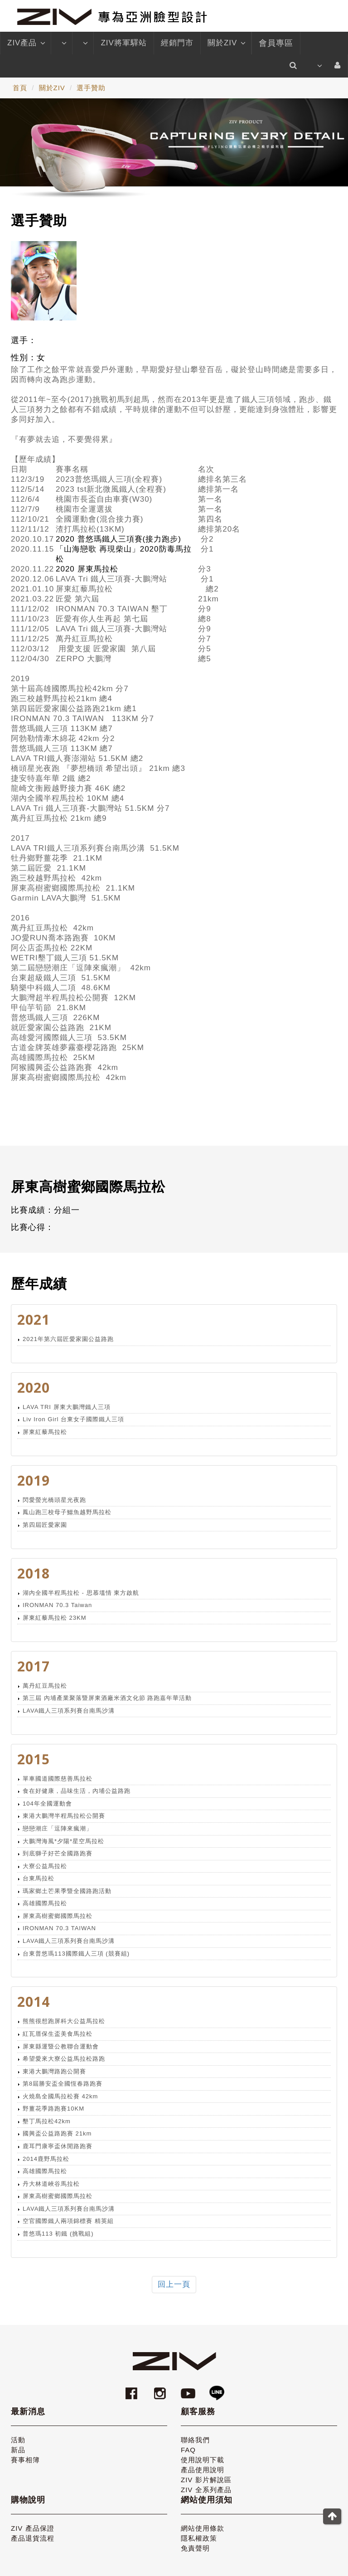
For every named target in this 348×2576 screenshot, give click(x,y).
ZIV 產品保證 (32, 2528)
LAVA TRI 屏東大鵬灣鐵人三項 (67, 1407)
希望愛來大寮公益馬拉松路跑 (64, 2058)
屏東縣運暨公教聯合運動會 (61, 2046)
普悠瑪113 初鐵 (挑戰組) (58, 2233)
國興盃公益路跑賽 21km (57, 2133)
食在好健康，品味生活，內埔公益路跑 (76, 1790)
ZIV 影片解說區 (206, 2480)
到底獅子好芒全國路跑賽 (57, 1853)
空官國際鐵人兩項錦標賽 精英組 (68, 2221)
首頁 (20, 88)
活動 (18, 2440)
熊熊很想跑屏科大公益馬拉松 (64, 2021)
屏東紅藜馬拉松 (45, 1431)
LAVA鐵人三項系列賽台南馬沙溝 (69, 1710)
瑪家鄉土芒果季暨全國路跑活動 (67, 1891)
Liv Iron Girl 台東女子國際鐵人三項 (73, 1419)
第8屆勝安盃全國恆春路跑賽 (62, 2083)
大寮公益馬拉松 (45, 1866)
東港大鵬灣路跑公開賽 (54, 2071)
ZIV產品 (25, 43)
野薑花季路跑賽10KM (53, 2108)
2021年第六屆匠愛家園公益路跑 (68, 1339)
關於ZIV (226, 43)
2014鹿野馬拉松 (46, 2158)
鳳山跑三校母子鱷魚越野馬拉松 (67, 1512)
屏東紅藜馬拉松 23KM (55, 1617)
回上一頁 (174, 2284)
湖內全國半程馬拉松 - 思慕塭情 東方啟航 (81, 1592)
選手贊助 (91, 88)
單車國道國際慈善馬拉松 (57, 1778)
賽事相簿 (25, 2460)
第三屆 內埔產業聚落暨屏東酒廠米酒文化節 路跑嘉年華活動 (107, 1698)
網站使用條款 (202, 2528)
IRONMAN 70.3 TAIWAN (59, 1928)
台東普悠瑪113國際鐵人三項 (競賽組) (76, 1953)
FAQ (188, 2450)
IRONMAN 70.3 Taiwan (57, 1605)
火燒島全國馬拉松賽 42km (60, 2096)
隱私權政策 (199, 2538)
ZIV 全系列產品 (206, 2490)
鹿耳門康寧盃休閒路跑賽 (57, 2146)
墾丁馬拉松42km (47, 2121)
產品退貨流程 (32, 2538)
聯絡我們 (195, 2440)
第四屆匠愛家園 (45, 1524)
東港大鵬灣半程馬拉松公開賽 (64, 1815)
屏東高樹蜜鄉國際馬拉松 (57, 1916)
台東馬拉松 (38, 1878)
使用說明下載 (202, 2460)
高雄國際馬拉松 (45, 1903)
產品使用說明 (202, 2470)
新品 (18, 2450)
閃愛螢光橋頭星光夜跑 (54, 1499)
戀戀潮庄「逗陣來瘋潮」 (57, 1828)
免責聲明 (195, 2548)
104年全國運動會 (47, 1803)
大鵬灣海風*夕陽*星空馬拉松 (63, 1841)
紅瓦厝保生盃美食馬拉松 (57, 2033)
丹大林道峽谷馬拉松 (51, 2183)
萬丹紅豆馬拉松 (45, 1685)
